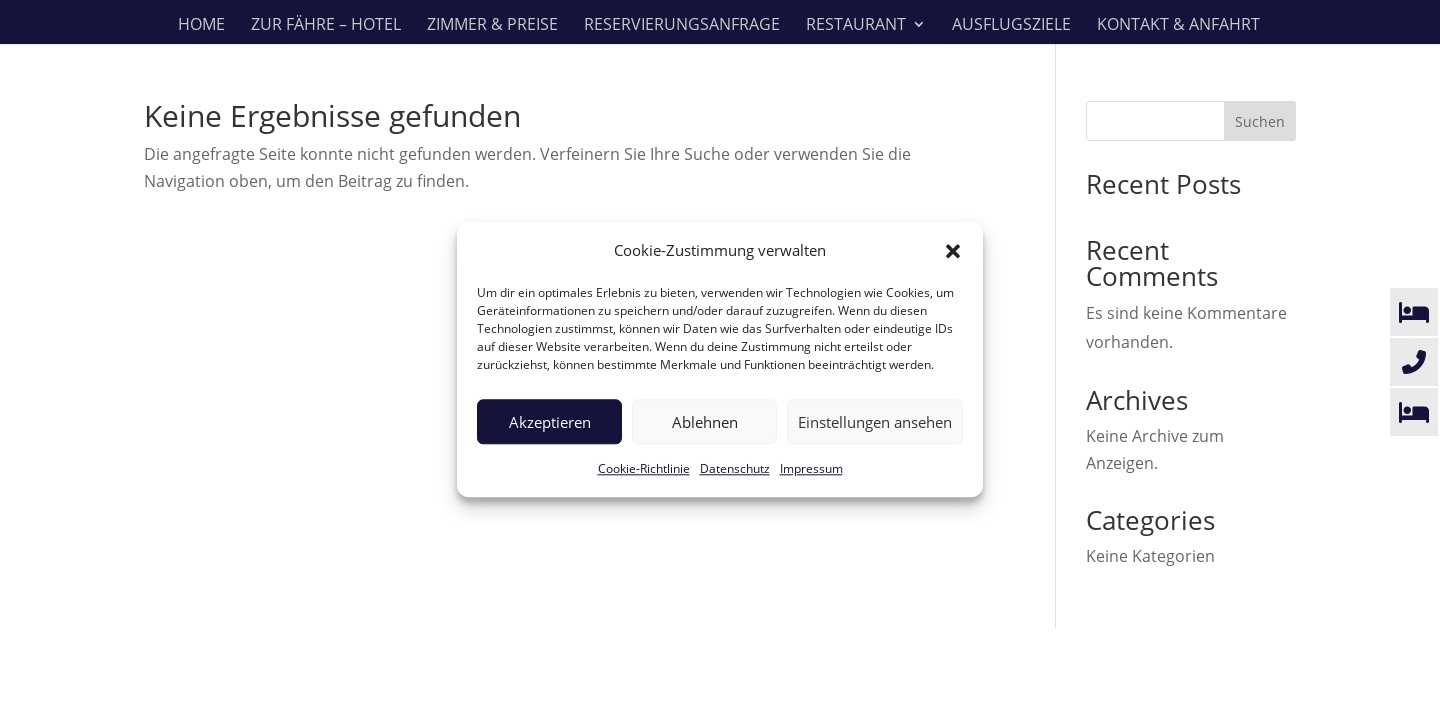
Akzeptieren (550, 422)
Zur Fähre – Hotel (326, 26)
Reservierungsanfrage (682, 26)
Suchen (1260, 121)
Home (201, 26)
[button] (953, 251)
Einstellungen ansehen (875, 422)
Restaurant (856, 26)
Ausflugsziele (1011, 26)
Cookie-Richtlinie (644, 469)
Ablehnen (705, 422)
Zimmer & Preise (492, 26)
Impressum (811, 469)
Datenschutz (735, 469)
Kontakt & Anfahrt (1178, 26)
